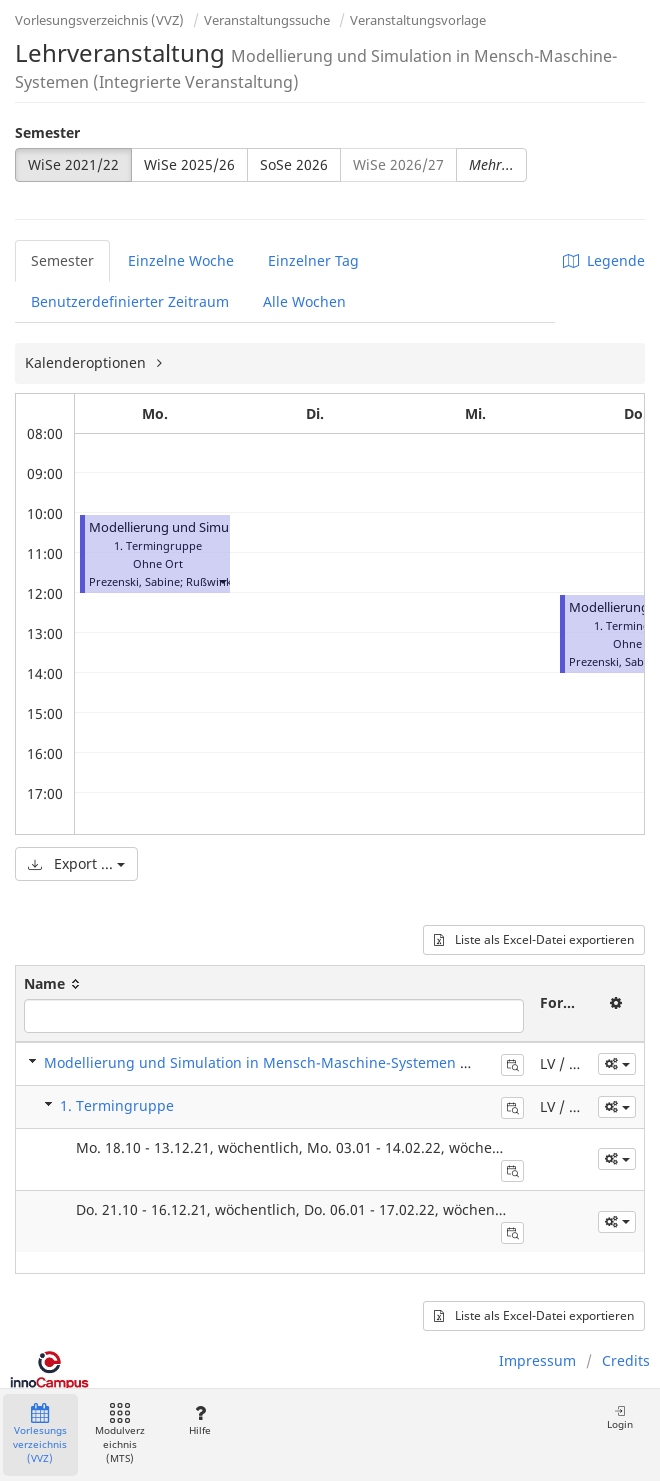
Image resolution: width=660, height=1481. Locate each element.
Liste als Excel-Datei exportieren (534, 939)
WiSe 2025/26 (189, 164)
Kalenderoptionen (87, 362)
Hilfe (199, 1420)
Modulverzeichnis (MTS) (120, 1434)
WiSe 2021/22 (73, 164)
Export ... (76, 863)
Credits (626, 1360)
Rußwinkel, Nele (228, 581)
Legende (604, 260)
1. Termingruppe (117, 1105)
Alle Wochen (304, 301)
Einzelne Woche (181, 260)
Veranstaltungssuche (267, 20)
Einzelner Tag (313, 260)
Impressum (537, 1360)
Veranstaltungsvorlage (418, 20)
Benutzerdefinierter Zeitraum (130, 301)
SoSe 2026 (294, 164)
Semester (47, 132)
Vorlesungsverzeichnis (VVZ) (99, 20)
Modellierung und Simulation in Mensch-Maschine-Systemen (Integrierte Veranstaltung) (343, 1062)
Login (620, 1417)
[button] (222, 581)
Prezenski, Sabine (134, 581)
